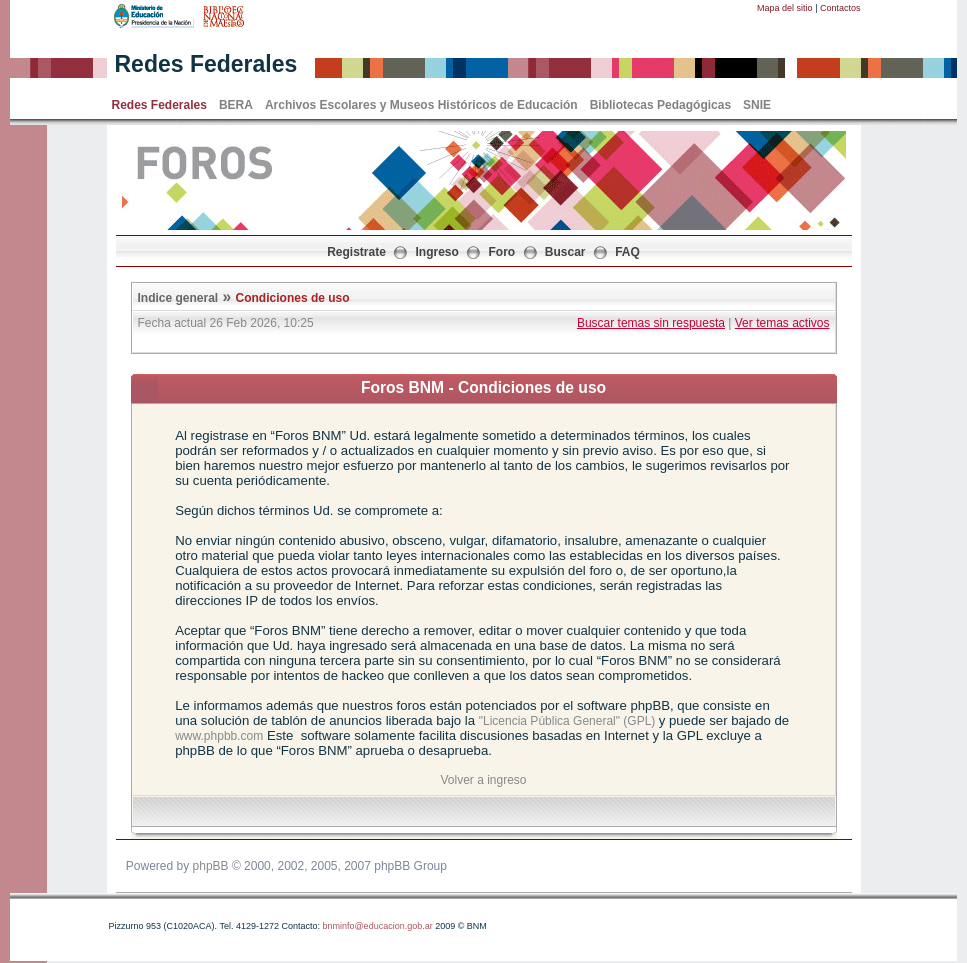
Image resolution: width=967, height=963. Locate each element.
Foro (502, 252)
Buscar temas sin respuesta (651, 323)
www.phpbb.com (219, 736)
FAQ (627, 252)
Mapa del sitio (785, 8)
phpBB (211, 866)
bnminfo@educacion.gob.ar (377, 926)
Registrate (356, 252)
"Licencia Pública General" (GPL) (569, 721)
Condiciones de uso (293, 298)
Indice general (178, 298)
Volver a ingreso (483, 780)
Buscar (565, 252)
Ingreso (437, 252)
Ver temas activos (782, 323)
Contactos (840, 8)
